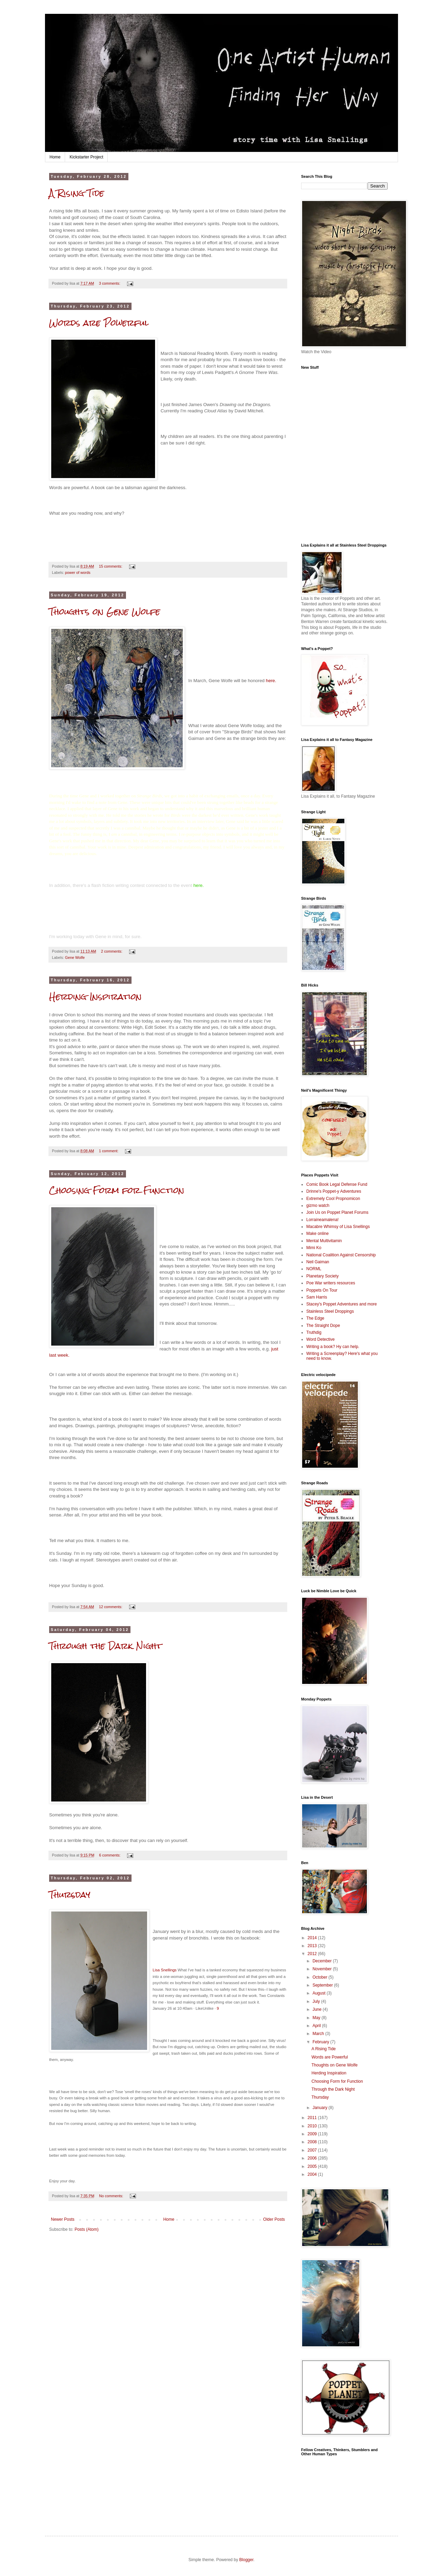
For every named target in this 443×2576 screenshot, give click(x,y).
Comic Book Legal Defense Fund (336, 1184)
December (323, 1961)
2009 (313, 2134)
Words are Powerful (99, 323)
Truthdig (314, 1332)
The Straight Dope (323, 1325)
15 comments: (111, 566)
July (317, 2001)
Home (55, 157)
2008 (313, 2141)
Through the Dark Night (105, 1646)
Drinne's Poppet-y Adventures (333, 1191)
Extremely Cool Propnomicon (333, 1198)
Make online (317, 1233)
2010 (313, 2126)
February (321, 2041)
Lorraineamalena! (322, 1219)
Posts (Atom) (86, 2229)
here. (271, 680)
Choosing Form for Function (116, 1190)
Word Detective (320, 1339)
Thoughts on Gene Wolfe (104, 612)
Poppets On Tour (321, 1290)
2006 (313, 2158)
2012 (313, 1953)
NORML (313, 1268)
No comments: (111, 2196)
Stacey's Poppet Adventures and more (341, 1304)
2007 (313, 2150)
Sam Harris (316, 1297)
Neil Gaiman (317, 1261)
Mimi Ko (313, 1247)
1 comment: (109, 1151)
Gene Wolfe (75, 957)
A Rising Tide (76, 193)
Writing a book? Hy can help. (332, 1346)
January (320, 2107)
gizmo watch (317, 1205)
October (320, 1977)
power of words (77, 572)
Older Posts (274, 2219)
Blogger (246, 2559)
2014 (313, 1937)
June (318, 2009)
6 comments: (110, 1855)
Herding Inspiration (95, 997)
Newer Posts (62, 2219)
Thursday (69, 1895)
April (317, 2025)
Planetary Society (322, 1276)
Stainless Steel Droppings (330, 1311)
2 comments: (112, 951)
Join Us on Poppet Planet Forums (337, 1212)
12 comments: (111, 1607)
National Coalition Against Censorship (341, 1255)
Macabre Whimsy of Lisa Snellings (338, 1226)
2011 (313, 2117)
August (320, 1993)
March (319, 2033)
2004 (313, 2174)
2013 (313, 1945)
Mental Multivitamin (324, 1240)
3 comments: (110, 283)
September (323, 1985)
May (317, 2017)
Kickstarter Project (86, 157)
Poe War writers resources (330, 1283)
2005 (313, 2166)
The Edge (315, 1318)
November (323, 1969)
